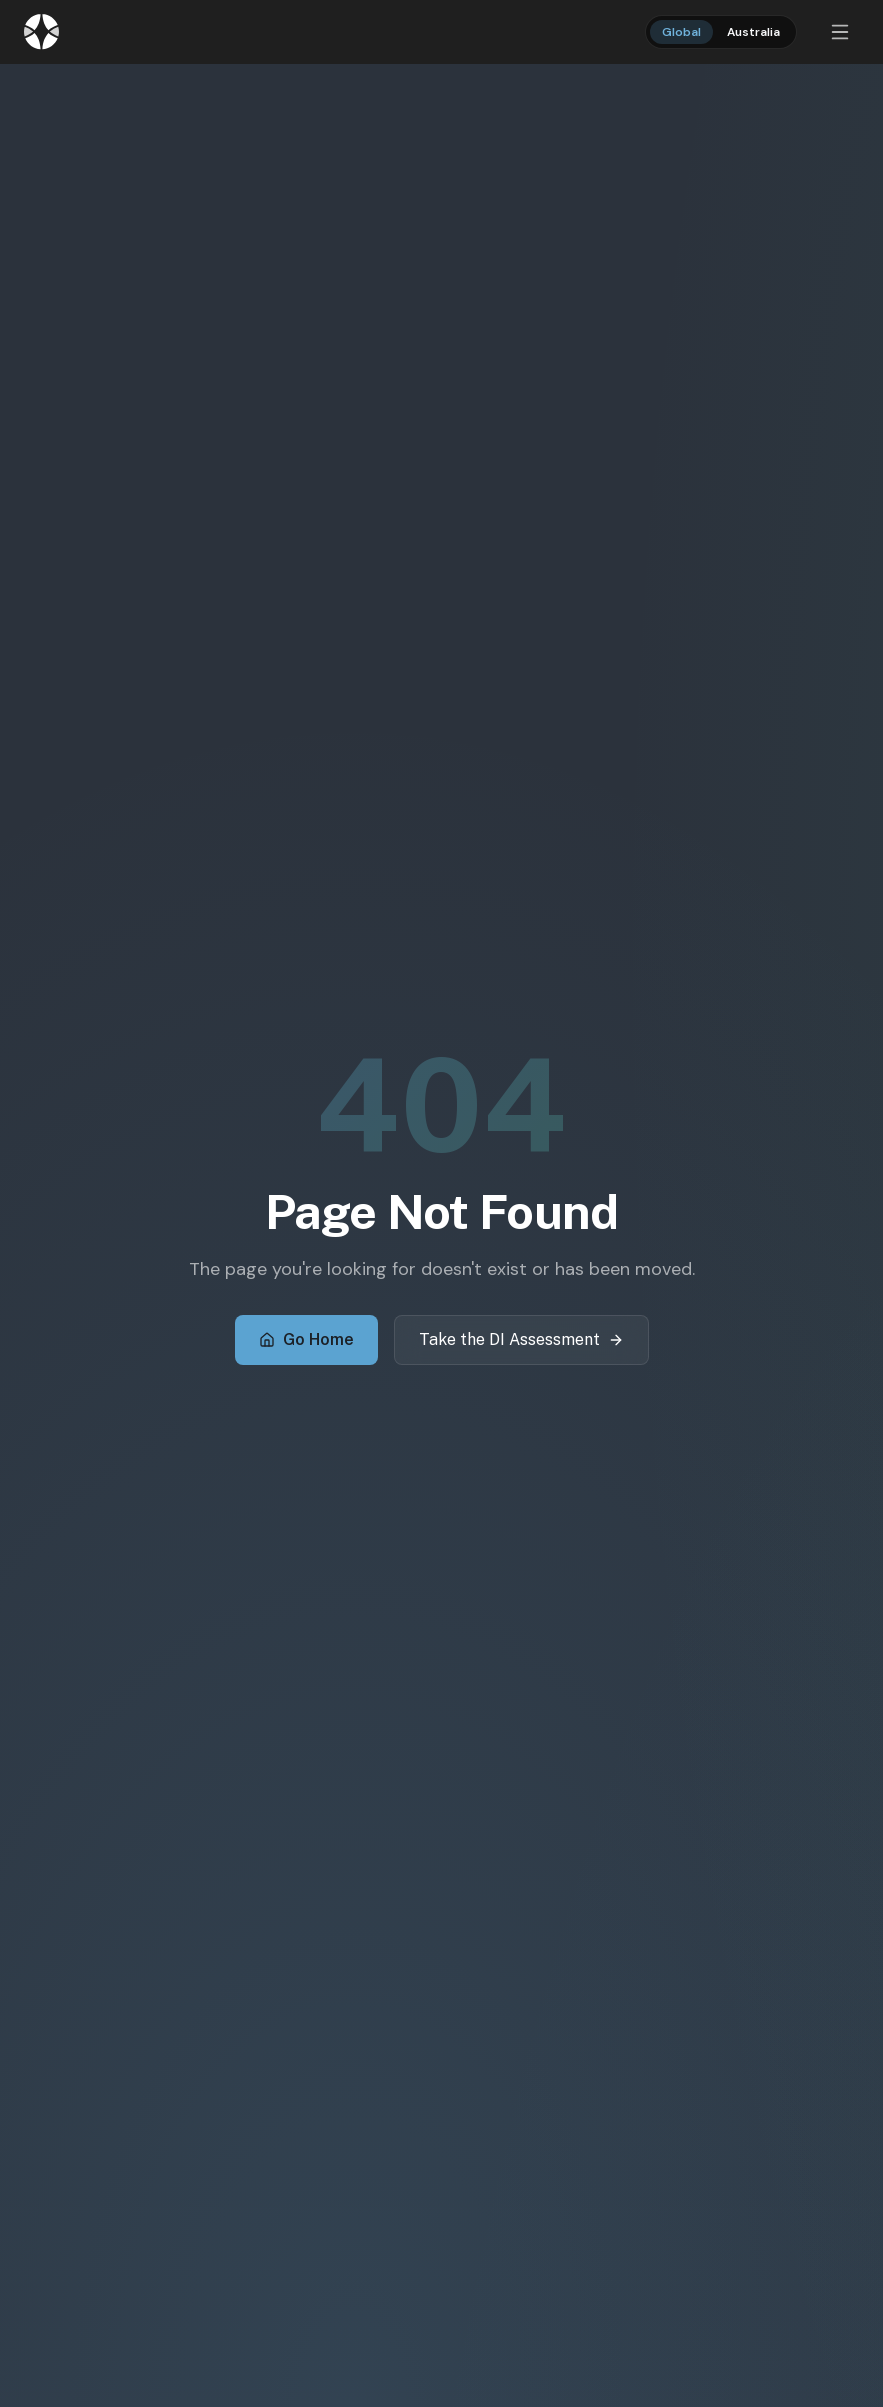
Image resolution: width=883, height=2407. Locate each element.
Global (681, 32)
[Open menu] (840, 32)
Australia (753, 32)
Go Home (306, 1339)
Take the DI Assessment (521, 1339)
